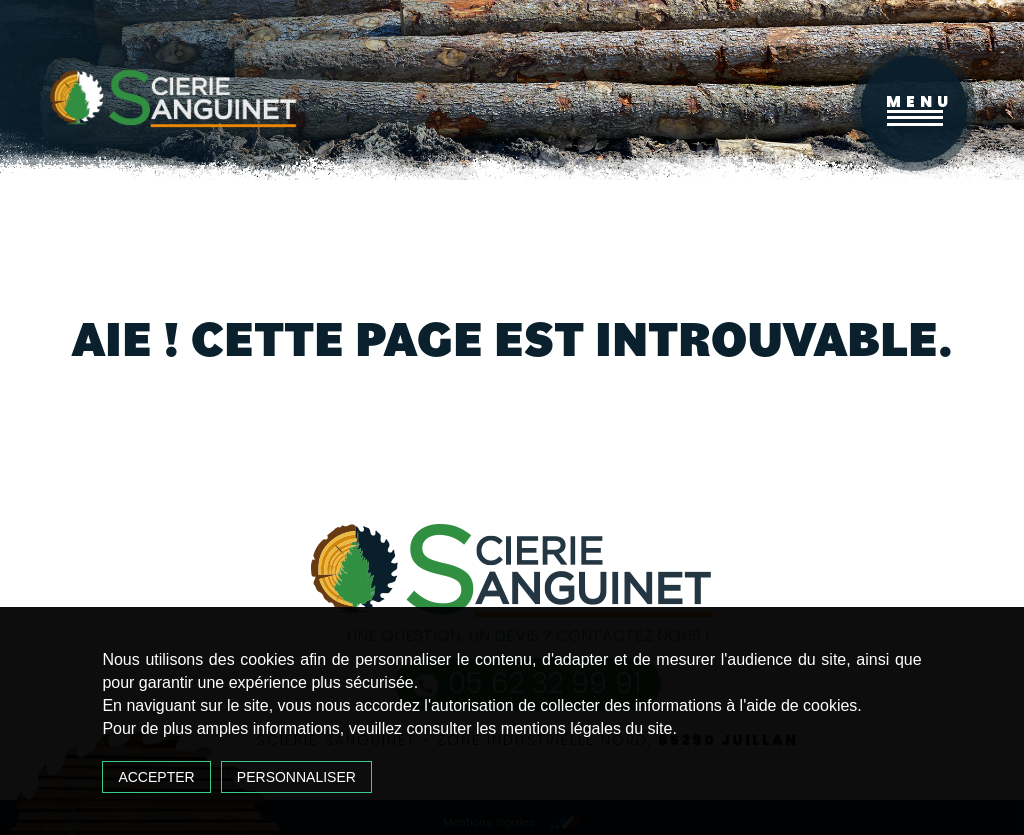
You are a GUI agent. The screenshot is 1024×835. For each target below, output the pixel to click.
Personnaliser (296, 777)
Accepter (156, 777)
